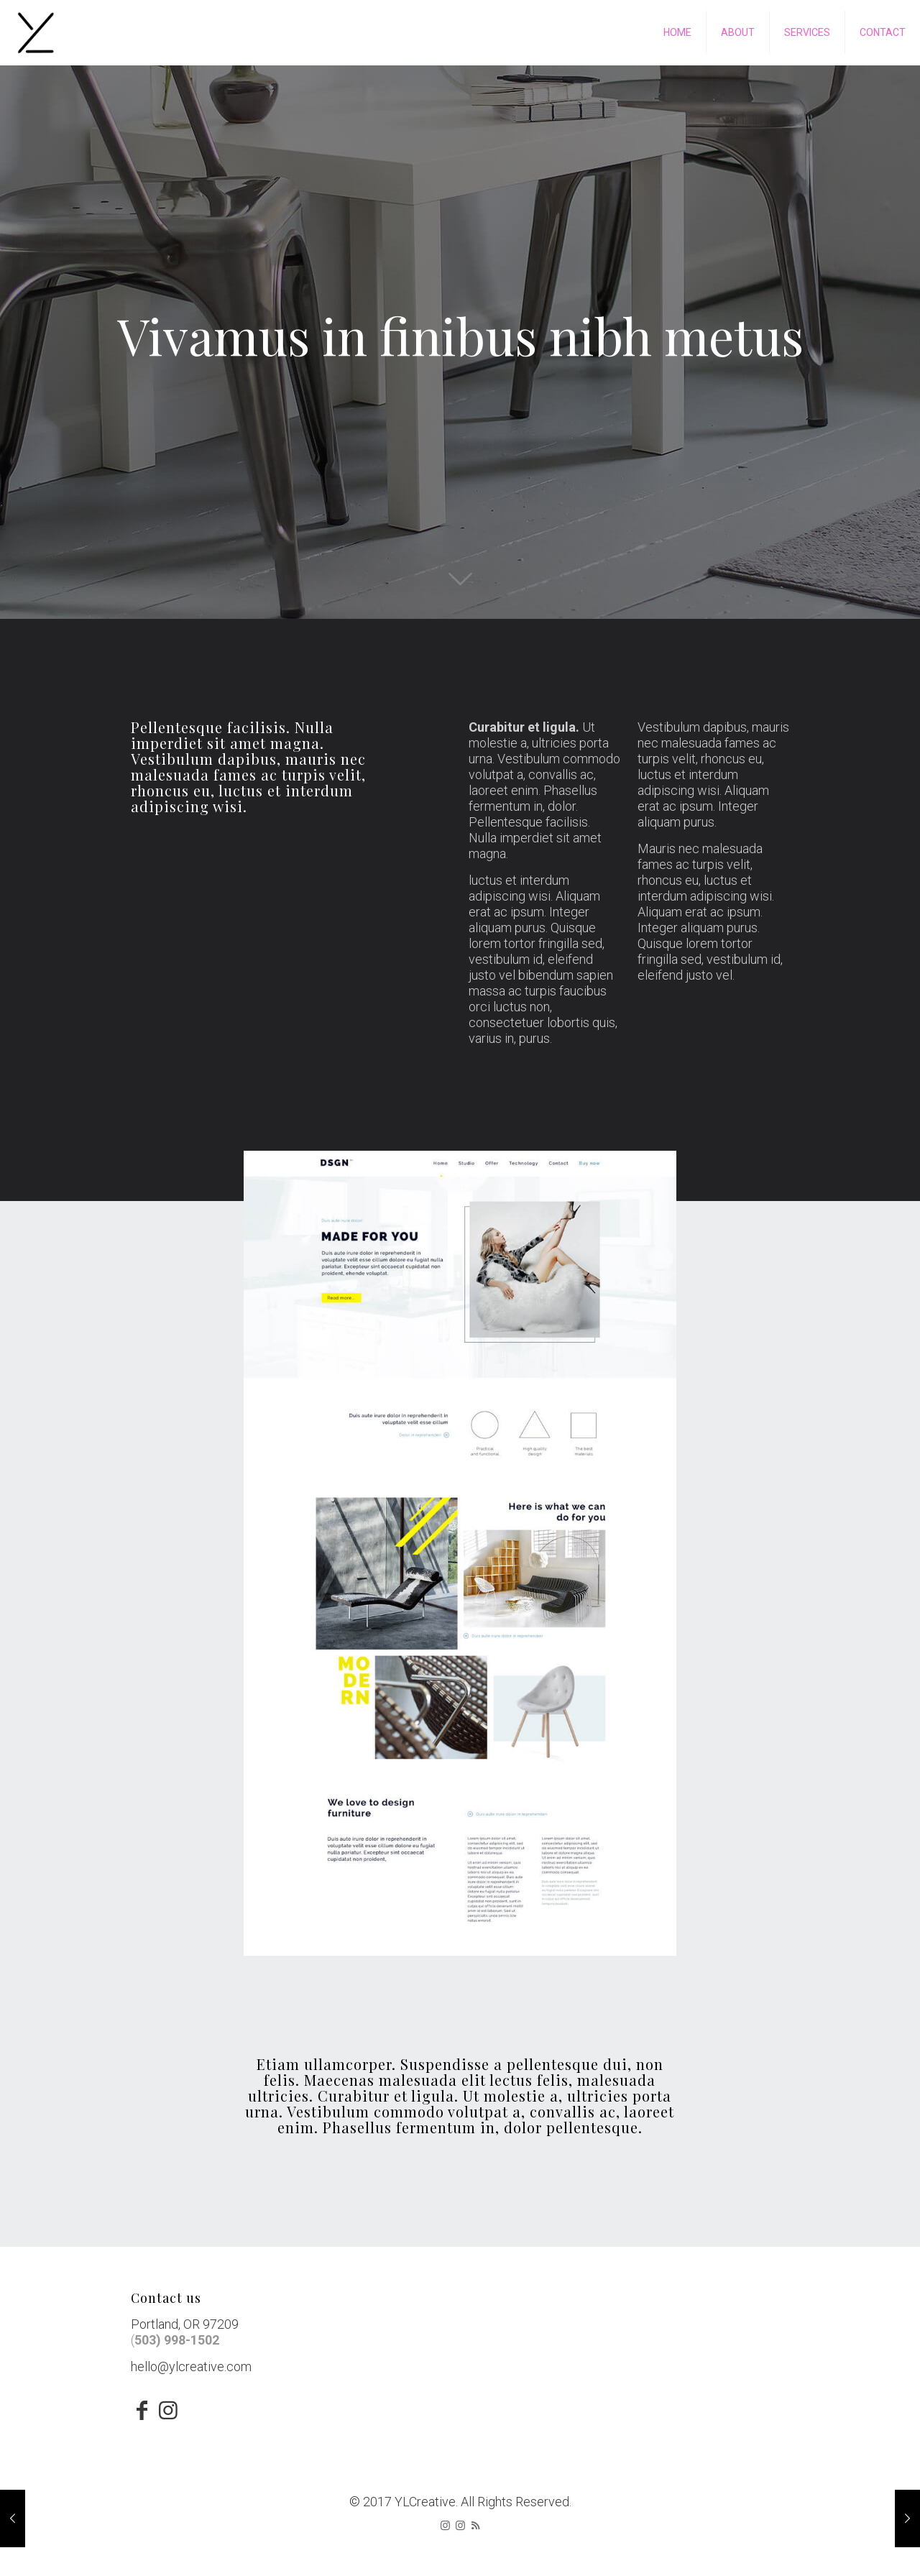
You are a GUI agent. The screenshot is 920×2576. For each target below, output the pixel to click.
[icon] (460, 2525)
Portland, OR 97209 (185, 2324)
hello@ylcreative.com (191, 2366)
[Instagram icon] (445, 2525)
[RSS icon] (475, 2525)
